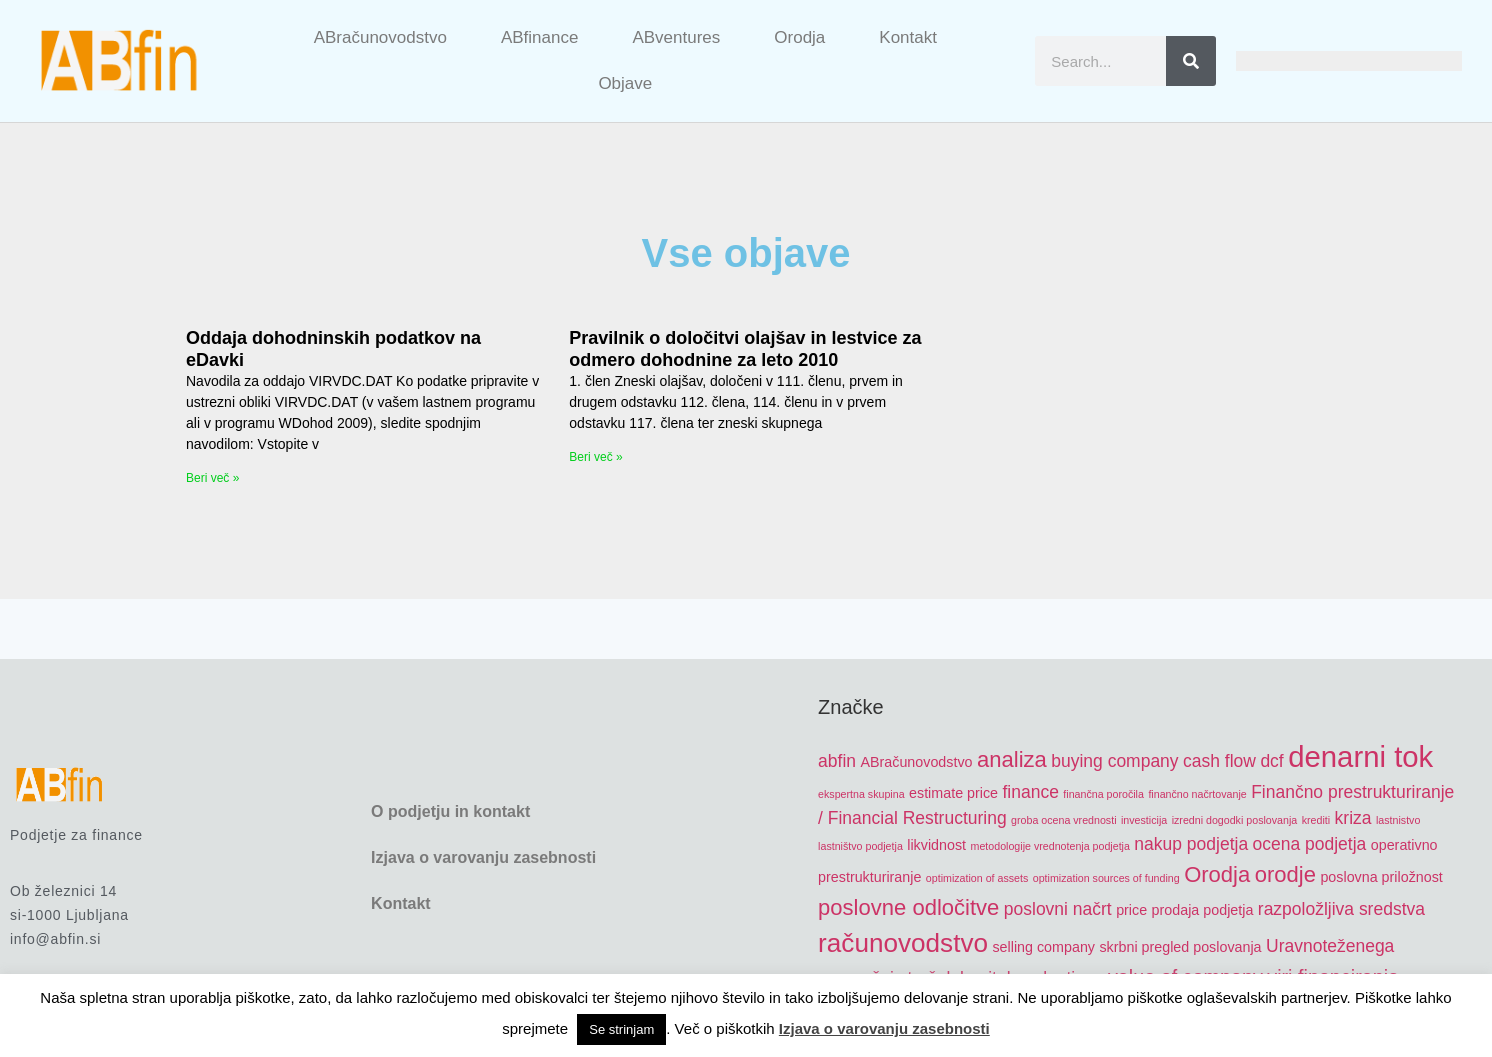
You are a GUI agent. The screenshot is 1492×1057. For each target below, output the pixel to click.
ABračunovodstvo (380, 37)
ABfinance (540, 37)
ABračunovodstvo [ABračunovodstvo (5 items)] (916, 762)
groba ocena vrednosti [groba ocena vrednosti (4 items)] (1063, 820)
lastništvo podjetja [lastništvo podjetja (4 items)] (860, 846)
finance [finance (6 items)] (1031, 792)
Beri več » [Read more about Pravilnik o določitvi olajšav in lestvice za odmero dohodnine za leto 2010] (595, 457)
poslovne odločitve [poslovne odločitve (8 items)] (908, 907)
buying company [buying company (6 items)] (1114, 761)
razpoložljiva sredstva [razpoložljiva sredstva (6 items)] (1341, 909)
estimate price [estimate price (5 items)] (953, 793)
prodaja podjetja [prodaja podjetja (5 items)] (1203, 910)
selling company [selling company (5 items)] (1043, 947)
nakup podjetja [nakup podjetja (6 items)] (1191, 844)
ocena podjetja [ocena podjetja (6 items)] (1310, 844)
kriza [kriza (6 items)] (1353, 818)
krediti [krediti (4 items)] (1316, 820)
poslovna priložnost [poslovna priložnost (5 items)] (1381, 877)
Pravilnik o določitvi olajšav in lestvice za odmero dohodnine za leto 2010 (745, 349)
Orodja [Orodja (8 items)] (1217, 874)
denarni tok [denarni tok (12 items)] (1360, 756)
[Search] (1191, 61)
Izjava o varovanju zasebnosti (483, 857)
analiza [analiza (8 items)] (1012, 759)
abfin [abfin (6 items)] (837, 761)
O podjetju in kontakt (450, 811)
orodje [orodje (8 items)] (1285, 874)
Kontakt (908, 37)
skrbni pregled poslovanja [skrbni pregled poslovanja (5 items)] (1180, 947)
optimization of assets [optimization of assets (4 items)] (977, 878)
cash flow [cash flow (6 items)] (1219, 761)
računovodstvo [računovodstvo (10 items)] (903, 943)
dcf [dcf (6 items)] (1271, 761)
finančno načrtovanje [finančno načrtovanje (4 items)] (1197, 794)
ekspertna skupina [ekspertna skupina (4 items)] (861, 794)
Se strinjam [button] (621, 1029)
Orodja (799, 37)
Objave (625, 83)
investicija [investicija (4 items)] (1144, 820)
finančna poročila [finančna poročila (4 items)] (1103, 794)
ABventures (676, 37)
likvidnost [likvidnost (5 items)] (936, 845)
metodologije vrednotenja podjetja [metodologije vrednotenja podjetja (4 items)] (1050, 846)
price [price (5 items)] (1131, 910)
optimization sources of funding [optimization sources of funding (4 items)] (1106, 878)
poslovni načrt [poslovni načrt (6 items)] (1058, 909)
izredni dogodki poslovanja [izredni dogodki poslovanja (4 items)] (1235, 820)
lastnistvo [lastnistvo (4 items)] (1398, 820)
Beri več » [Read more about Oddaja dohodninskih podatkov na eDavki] (212, 478)
